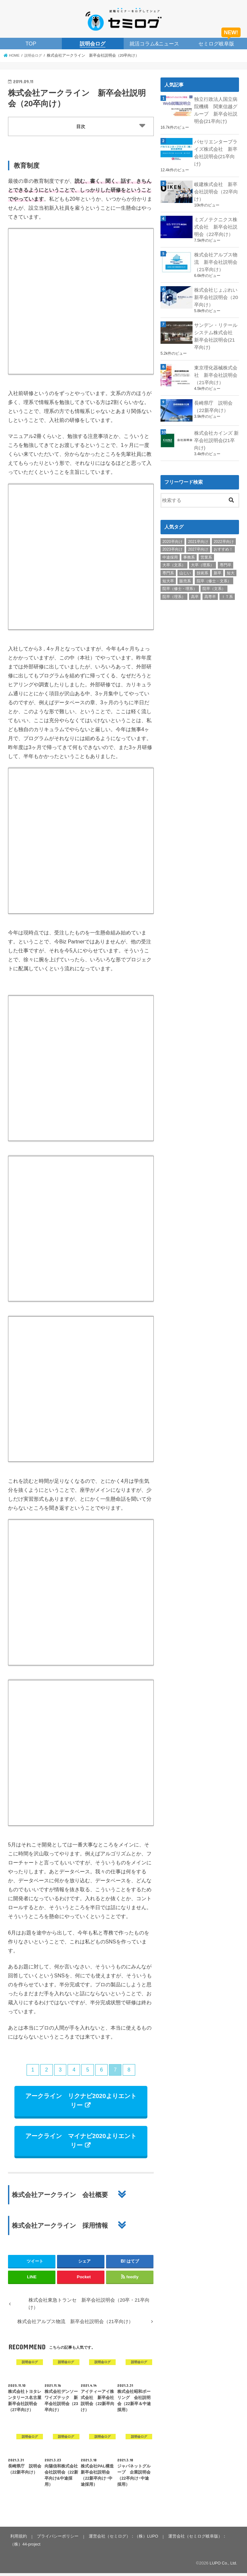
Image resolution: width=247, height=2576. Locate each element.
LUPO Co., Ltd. (223, 2566)
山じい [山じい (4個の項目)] (185, 565)
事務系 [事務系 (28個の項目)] (189, 549)
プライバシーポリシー (57, 2539)
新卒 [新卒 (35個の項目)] (217, 565)
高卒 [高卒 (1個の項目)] (195, 589)
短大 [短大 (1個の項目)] (231, 565)
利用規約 (18, 2539)
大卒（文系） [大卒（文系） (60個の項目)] (173, 557)
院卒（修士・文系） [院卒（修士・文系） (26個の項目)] (214, 573)
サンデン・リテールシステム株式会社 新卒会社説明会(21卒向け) (215, 330)
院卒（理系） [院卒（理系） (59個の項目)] (173, 589)
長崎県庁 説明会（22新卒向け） (213, 399)
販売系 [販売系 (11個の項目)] (185, 573)
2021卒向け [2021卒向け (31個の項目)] (198, 534)
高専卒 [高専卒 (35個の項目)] (210, 589)
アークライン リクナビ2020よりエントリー (81, 2101)
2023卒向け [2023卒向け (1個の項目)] (172, 541)
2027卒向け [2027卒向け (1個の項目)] (198, 541)
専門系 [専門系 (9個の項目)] (168, 565)
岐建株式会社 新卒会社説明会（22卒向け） (216, 188)
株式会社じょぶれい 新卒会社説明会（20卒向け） (216, 292)
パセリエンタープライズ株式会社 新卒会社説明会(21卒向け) (215, 151)
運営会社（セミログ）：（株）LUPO (122, 2539)
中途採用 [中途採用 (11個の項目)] (170, 549)
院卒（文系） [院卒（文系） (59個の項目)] (214, 581)
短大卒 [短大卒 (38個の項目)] (168, 573)
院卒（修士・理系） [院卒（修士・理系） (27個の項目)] (179, 581)
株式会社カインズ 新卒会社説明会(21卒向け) (216, 432)
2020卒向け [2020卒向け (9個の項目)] (172, 534)
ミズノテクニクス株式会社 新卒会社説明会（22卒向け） (215, 223)
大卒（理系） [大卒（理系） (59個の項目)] (202, 557)
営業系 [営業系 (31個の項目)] (206, 549)
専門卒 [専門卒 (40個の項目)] (225, 557)
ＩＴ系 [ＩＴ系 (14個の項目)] (227, 589)
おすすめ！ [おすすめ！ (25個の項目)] (223, 541)
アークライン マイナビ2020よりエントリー (81, 2143)
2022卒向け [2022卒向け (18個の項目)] (224, 534)
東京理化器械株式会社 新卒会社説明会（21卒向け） (215, 368)
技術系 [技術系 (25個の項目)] (202, 565)
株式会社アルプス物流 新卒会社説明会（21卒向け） (215, 258)
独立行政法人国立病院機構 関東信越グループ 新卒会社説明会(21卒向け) (215, 109)
